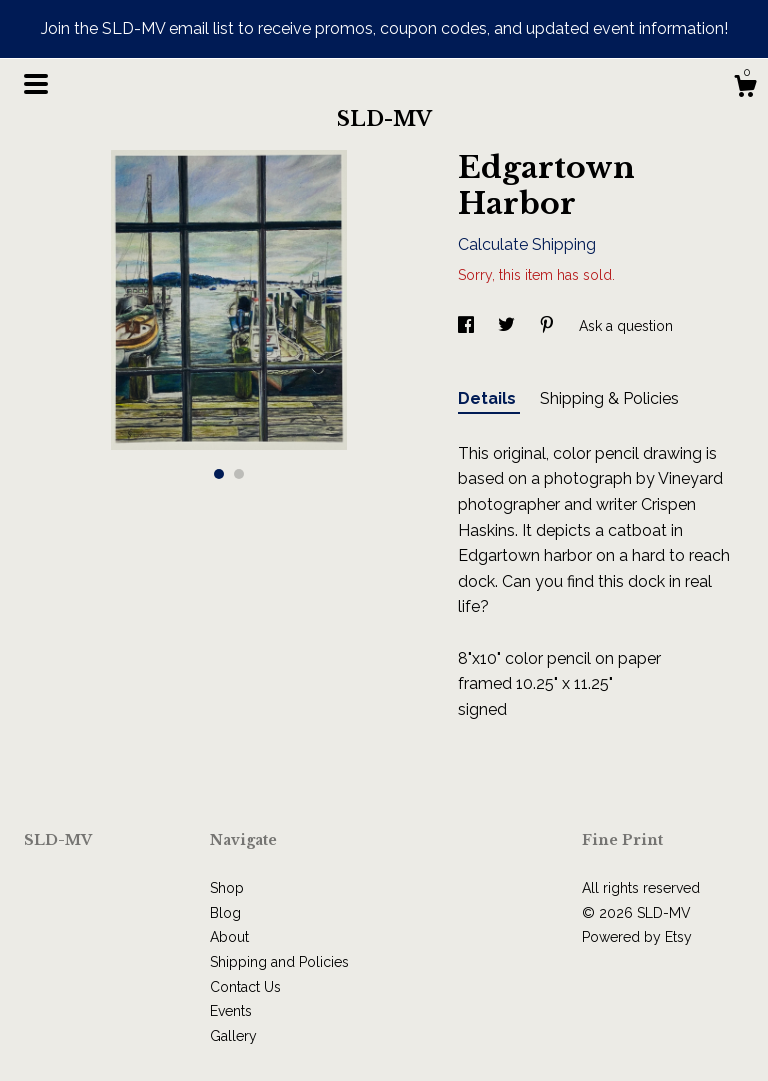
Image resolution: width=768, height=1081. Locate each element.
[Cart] (745, 89)
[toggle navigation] (36, 84)
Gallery (233, 1036)
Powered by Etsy (637, 937)
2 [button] (239, 474)
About (229, 937)
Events (231, 1011)
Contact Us (245, 987)
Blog (225, 913)
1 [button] (219, 474)
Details (489, 398)
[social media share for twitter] (508, 326)
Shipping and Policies (279, 962)
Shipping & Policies (609, 398)
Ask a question (626, 326)
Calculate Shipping (527, 244)
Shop (227, 888)
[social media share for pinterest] (549, 326)
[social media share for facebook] (468, 326)
